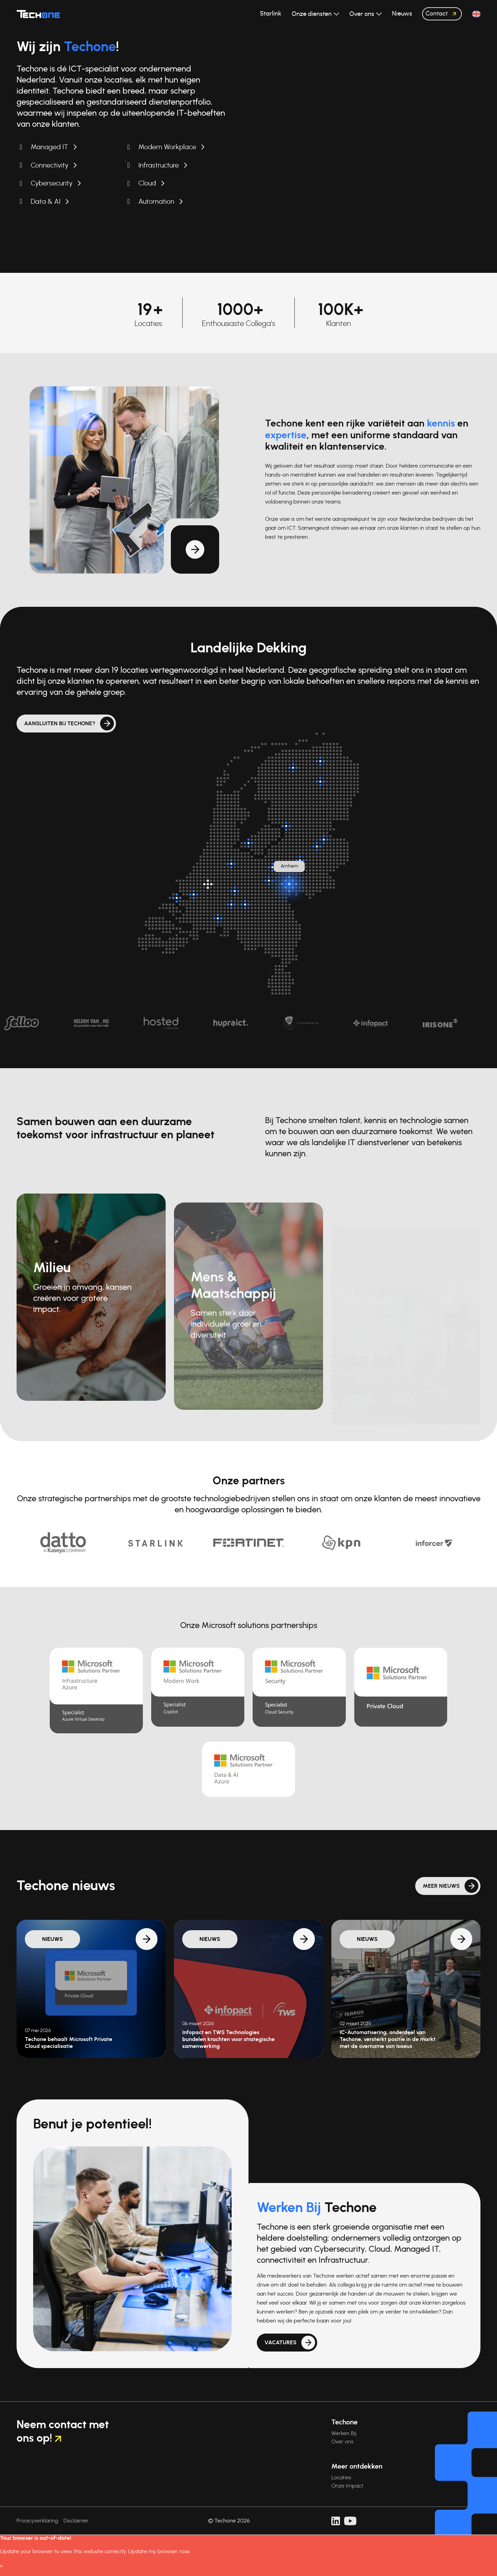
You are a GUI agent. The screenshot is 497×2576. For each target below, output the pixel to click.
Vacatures (280, 2369)
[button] (476, 14)
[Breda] (217, 918)
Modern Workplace (167, 147)
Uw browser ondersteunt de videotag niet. (372, 92)
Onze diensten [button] (312, 14)
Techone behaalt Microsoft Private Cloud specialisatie (68, 2043)
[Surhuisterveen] (293, 767)
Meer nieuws (441, 1913)
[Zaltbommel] (234, 891)
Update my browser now (159, 2551)
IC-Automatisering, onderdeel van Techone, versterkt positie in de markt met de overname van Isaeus (388, 2039)
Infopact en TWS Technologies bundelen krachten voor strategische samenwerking (228, 2039)
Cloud (147, 183)
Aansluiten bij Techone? (59, 723)
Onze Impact (347, 2486)
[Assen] (320, 781)
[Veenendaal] (269, 880)
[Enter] (317, 846)
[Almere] (248, 843)
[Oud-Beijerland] (193, 894)
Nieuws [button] (402, 14)
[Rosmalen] (245, 904)
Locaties (341, 2477)
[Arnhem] (289, 884)
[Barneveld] (272, 867)
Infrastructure (158, 165)
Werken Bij (344, 2433)
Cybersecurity (51, 183)
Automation (156, 201)
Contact (443, 14)
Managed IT (49, 147)
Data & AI (45, 201)
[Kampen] (286, 826)
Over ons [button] (362, 14)
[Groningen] (320, 761)
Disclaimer (76, 2521)
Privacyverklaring (37, 2521)
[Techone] (38, 14)
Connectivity (49, 165)
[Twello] (300, 860)
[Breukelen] (231, 863)
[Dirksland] (176, 898)
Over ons (342, 2441)
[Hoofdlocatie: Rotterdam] (207, 884)
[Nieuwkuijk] (231, 904)
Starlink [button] (270, 14)
